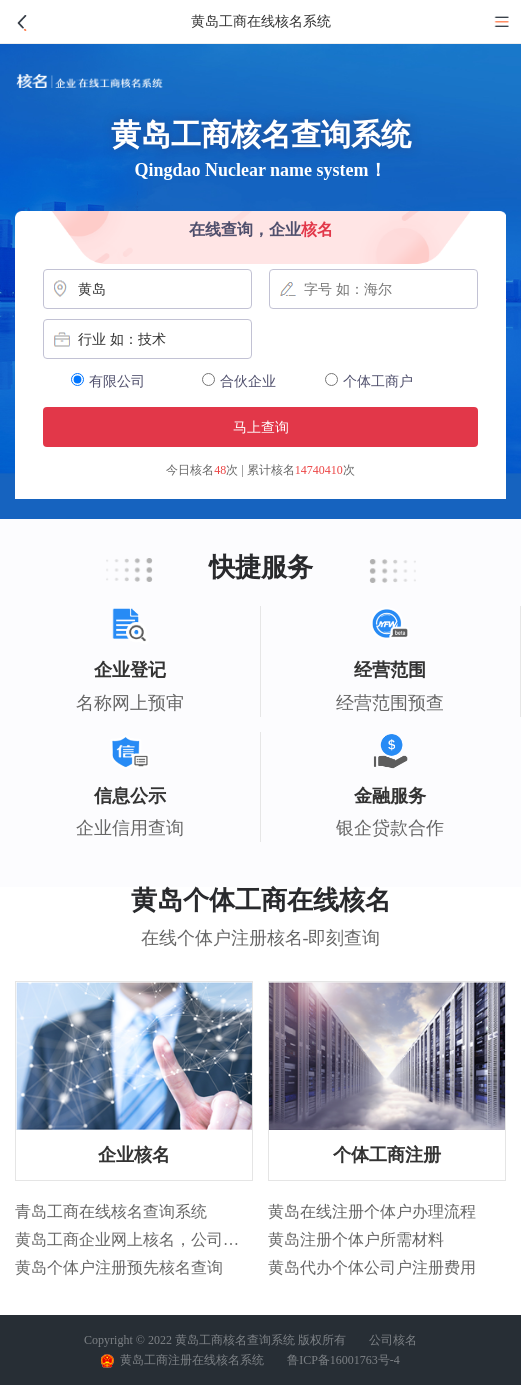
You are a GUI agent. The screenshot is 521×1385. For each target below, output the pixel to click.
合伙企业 (239, 381)
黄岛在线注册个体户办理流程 (372, 1211)
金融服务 (390, 796)
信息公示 (130, 796)
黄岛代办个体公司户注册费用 (372, 1267)
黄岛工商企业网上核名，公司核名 (134, 1239)
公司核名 (393, 1340)
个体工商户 (369, 381)
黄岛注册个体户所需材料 (356, 1239)
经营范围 (390, 670)
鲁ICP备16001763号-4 (343, 1360)
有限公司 (108, 381)
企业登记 (130, 670)
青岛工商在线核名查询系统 (111, 1211)
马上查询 (261, 427)
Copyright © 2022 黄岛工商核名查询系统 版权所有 (215, 1340)
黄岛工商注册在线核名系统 (182, 1360)
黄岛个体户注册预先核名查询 (119, 1267)
